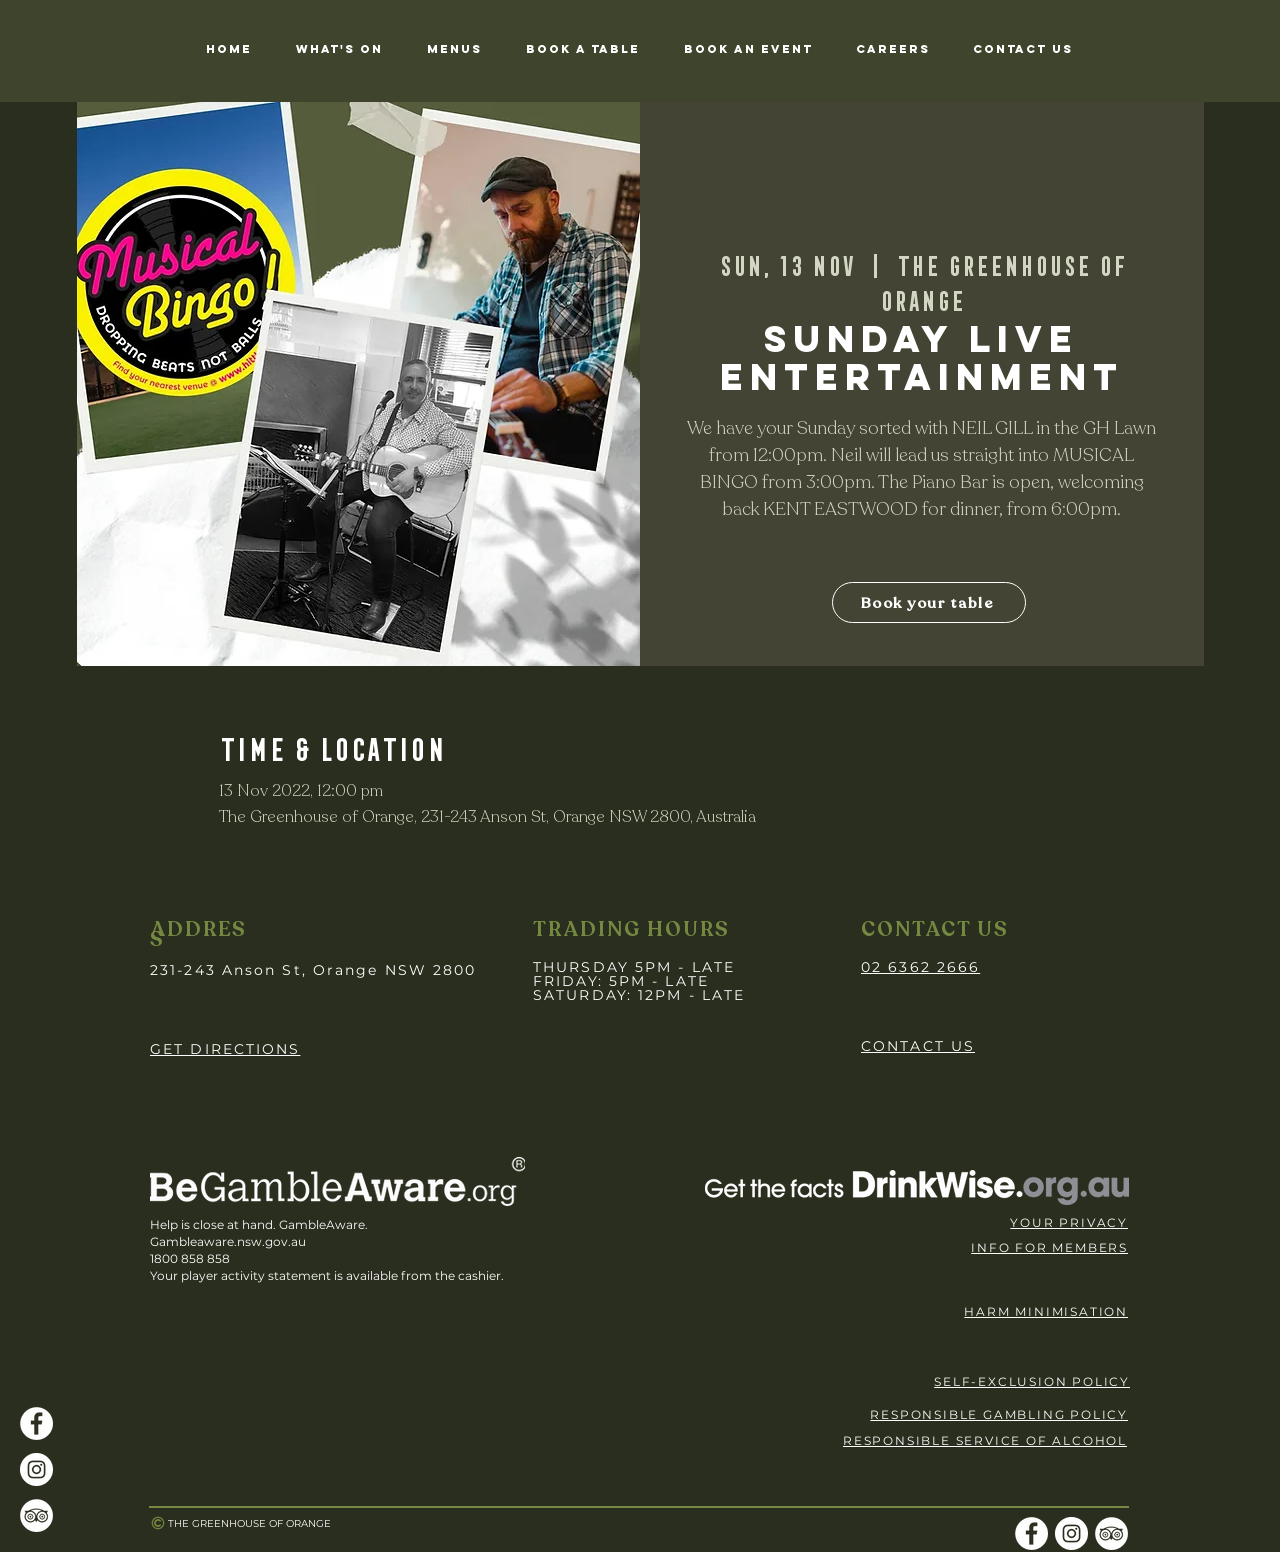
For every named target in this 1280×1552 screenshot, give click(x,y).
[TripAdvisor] (36, 1515)
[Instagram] (36, 1469)
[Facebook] (36, 1423)
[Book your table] (929, 602)
